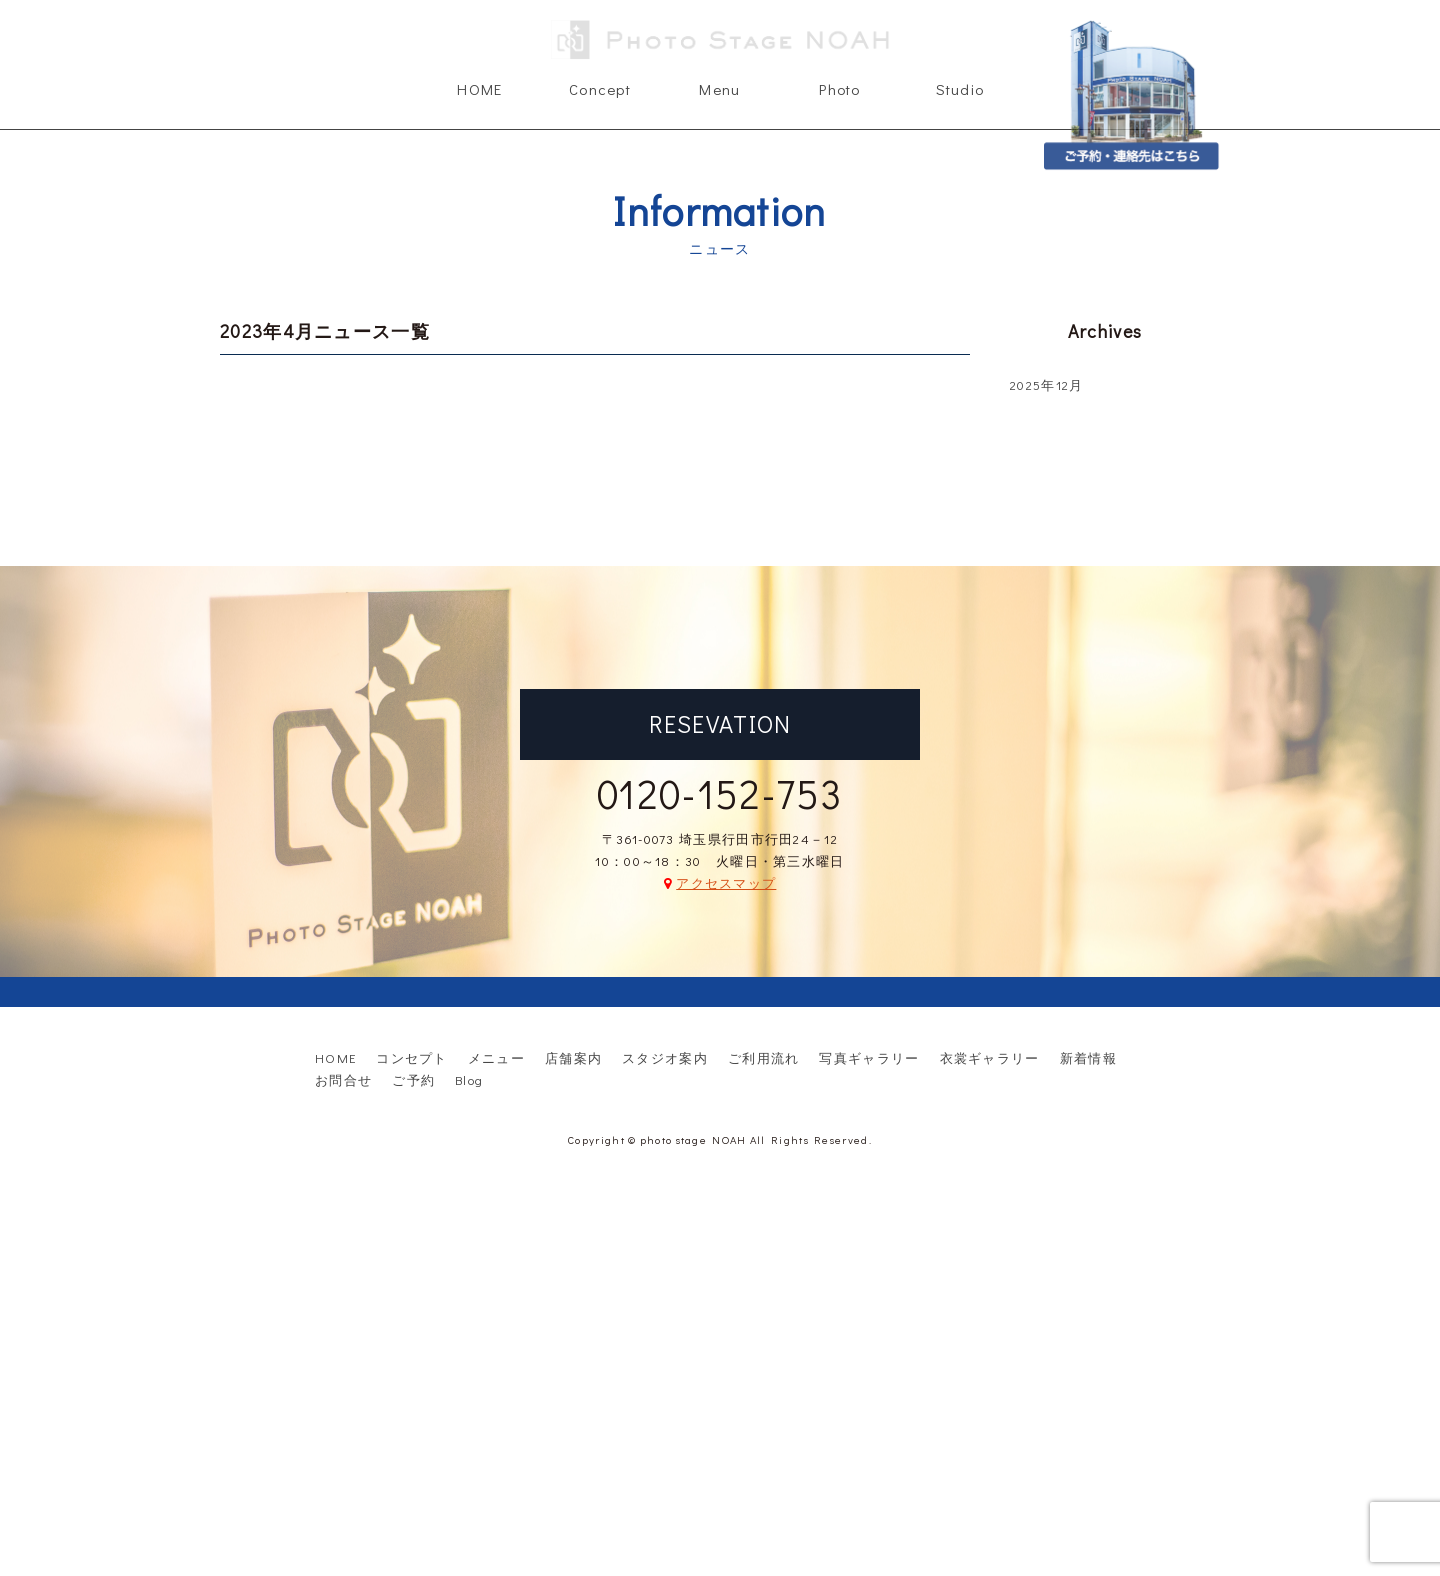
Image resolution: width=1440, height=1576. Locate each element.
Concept (600, 89)
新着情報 (1088, 1057)
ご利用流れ (764, 1057)
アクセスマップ (726, 882)
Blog (469, 1079)
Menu (719, 89)
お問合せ (343, 1079)
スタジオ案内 (665, 1057)
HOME (479, 89)
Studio (960, 89)
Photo (840, 89)
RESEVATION (720, 723)
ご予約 (413, 1079)
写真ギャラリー (869, 1057)
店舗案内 (573, 1057)
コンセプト (412, 1057)
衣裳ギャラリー (990, 1057)
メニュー (496, 1057)
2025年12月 (1046, 384)
